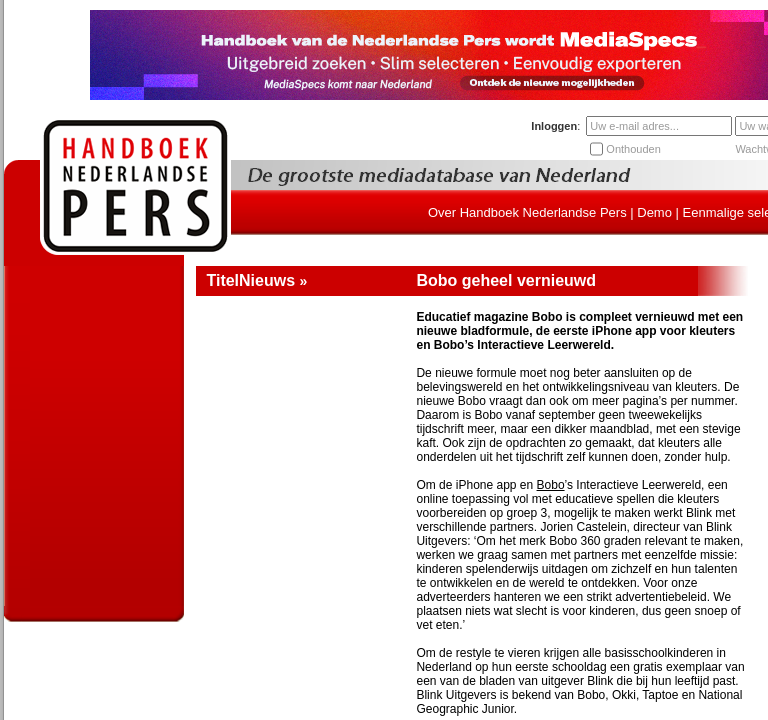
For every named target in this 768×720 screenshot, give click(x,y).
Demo (654, 212)
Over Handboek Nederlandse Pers (527, 212)
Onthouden (633, 149)
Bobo (551, 485)
